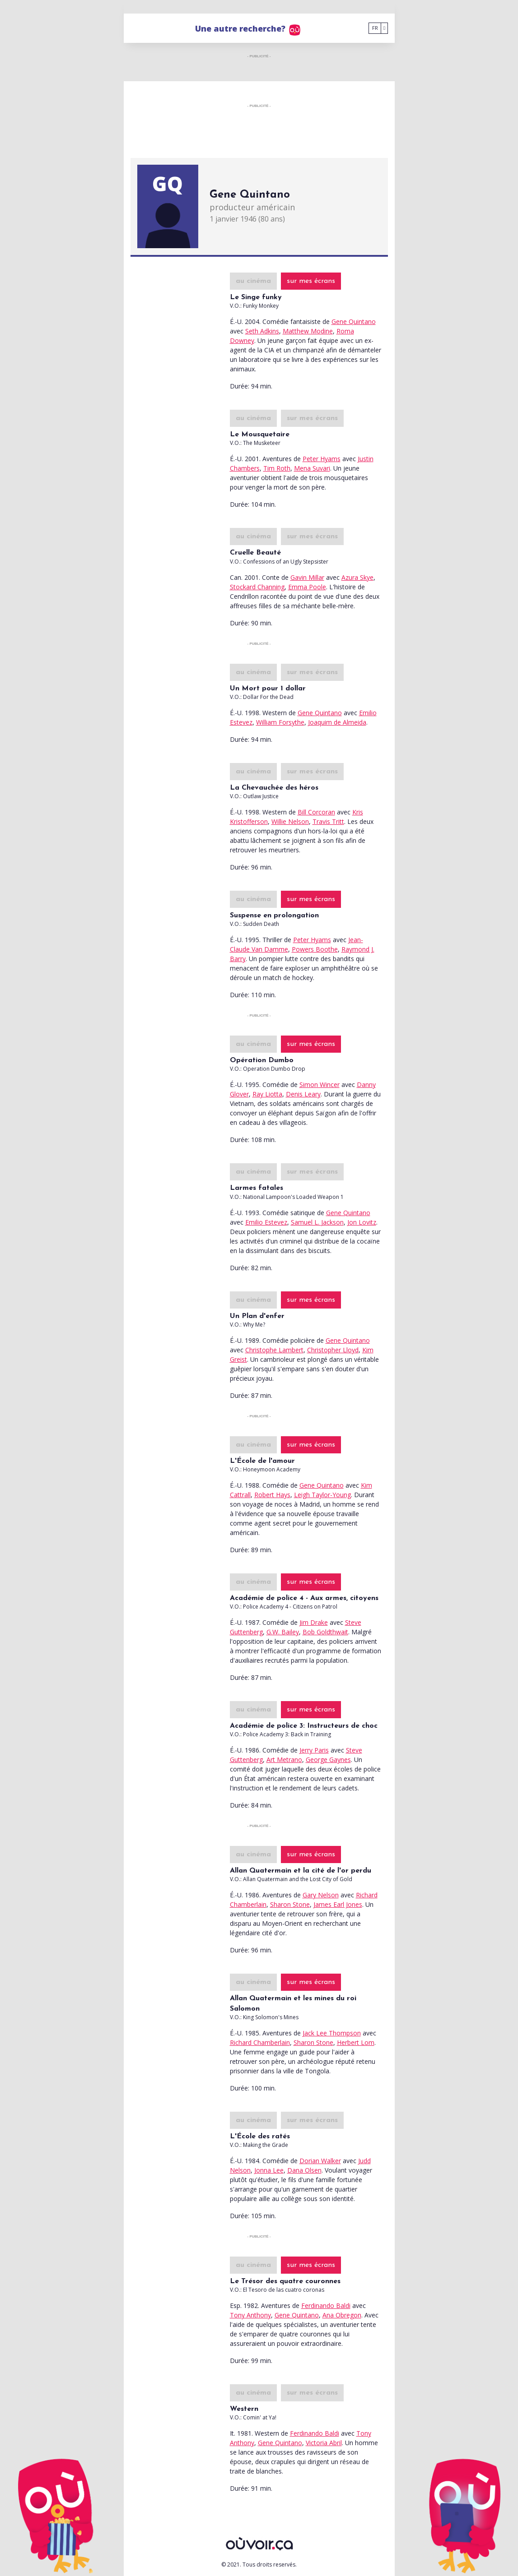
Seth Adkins (262, 331)
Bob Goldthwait (325, 1632)
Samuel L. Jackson (317, 1222)
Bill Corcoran (316, 812)
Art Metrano (284, 1759)
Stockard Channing (257, 587)
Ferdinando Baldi (325, 2305)
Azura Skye (357, 577)
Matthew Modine (308, 331)
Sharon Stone (290, 1904)
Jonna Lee (269, 2170)
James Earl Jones (337, 1904)
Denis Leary (303, 1094)
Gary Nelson (321, 1895)
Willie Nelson (290, 821)
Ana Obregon (341, 2315)
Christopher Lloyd (333, 1350)
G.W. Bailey (282, 1632)
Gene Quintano (353, 321)
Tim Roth (276, 468)
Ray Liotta (267, 1094)
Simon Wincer (319, 1084)
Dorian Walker (320, 2160)
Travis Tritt (328, 821)
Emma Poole (307, 587)
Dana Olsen (304, 2170)
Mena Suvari (312, 468)
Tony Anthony (250, 2315)
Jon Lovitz (361, 1222)
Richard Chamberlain (260, 2042)
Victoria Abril (324, 2442)
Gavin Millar (307, 577)
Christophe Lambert (274, 1350)
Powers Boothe (315, 949)
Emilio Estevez (266, 1222)
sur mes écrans (311, 281)
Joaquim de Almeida (337, 722)
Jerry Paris (314, 1750)
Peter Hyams (322, 458)
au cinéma (253, 281)
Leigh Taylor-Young (322, 1494)
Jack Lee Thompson (332, 2033)
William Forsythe (280, 722)
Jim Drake (313, 1622)
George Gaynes (328, 1759)
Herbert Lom (355, 2042)
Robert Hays (272, 1494)
